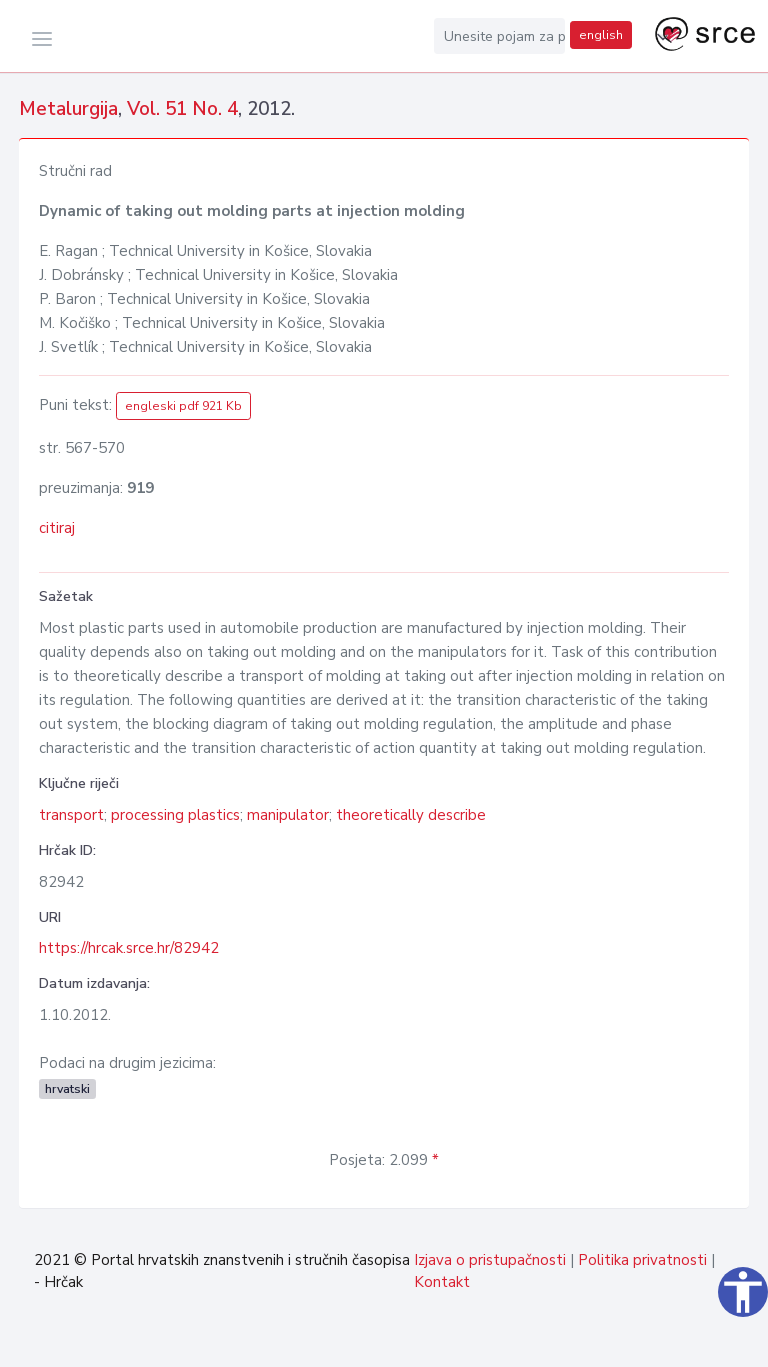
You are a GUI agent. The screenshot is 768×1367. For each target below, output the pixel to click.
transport (71, 815)
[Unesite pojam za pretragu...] (500, 36)
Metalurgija (68, 109)
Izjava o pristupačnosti (490, 1260)
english (601, 35)
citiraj (57, 528)
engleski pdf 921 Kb (183, 406)
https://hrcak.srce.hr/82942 (129, 948)
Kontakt (442, 1282)
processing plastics (175, 815)
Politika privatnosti (642, 1260)
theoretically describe (411, 815)
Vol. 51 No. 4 (182, 109)
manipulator (288, 815)
